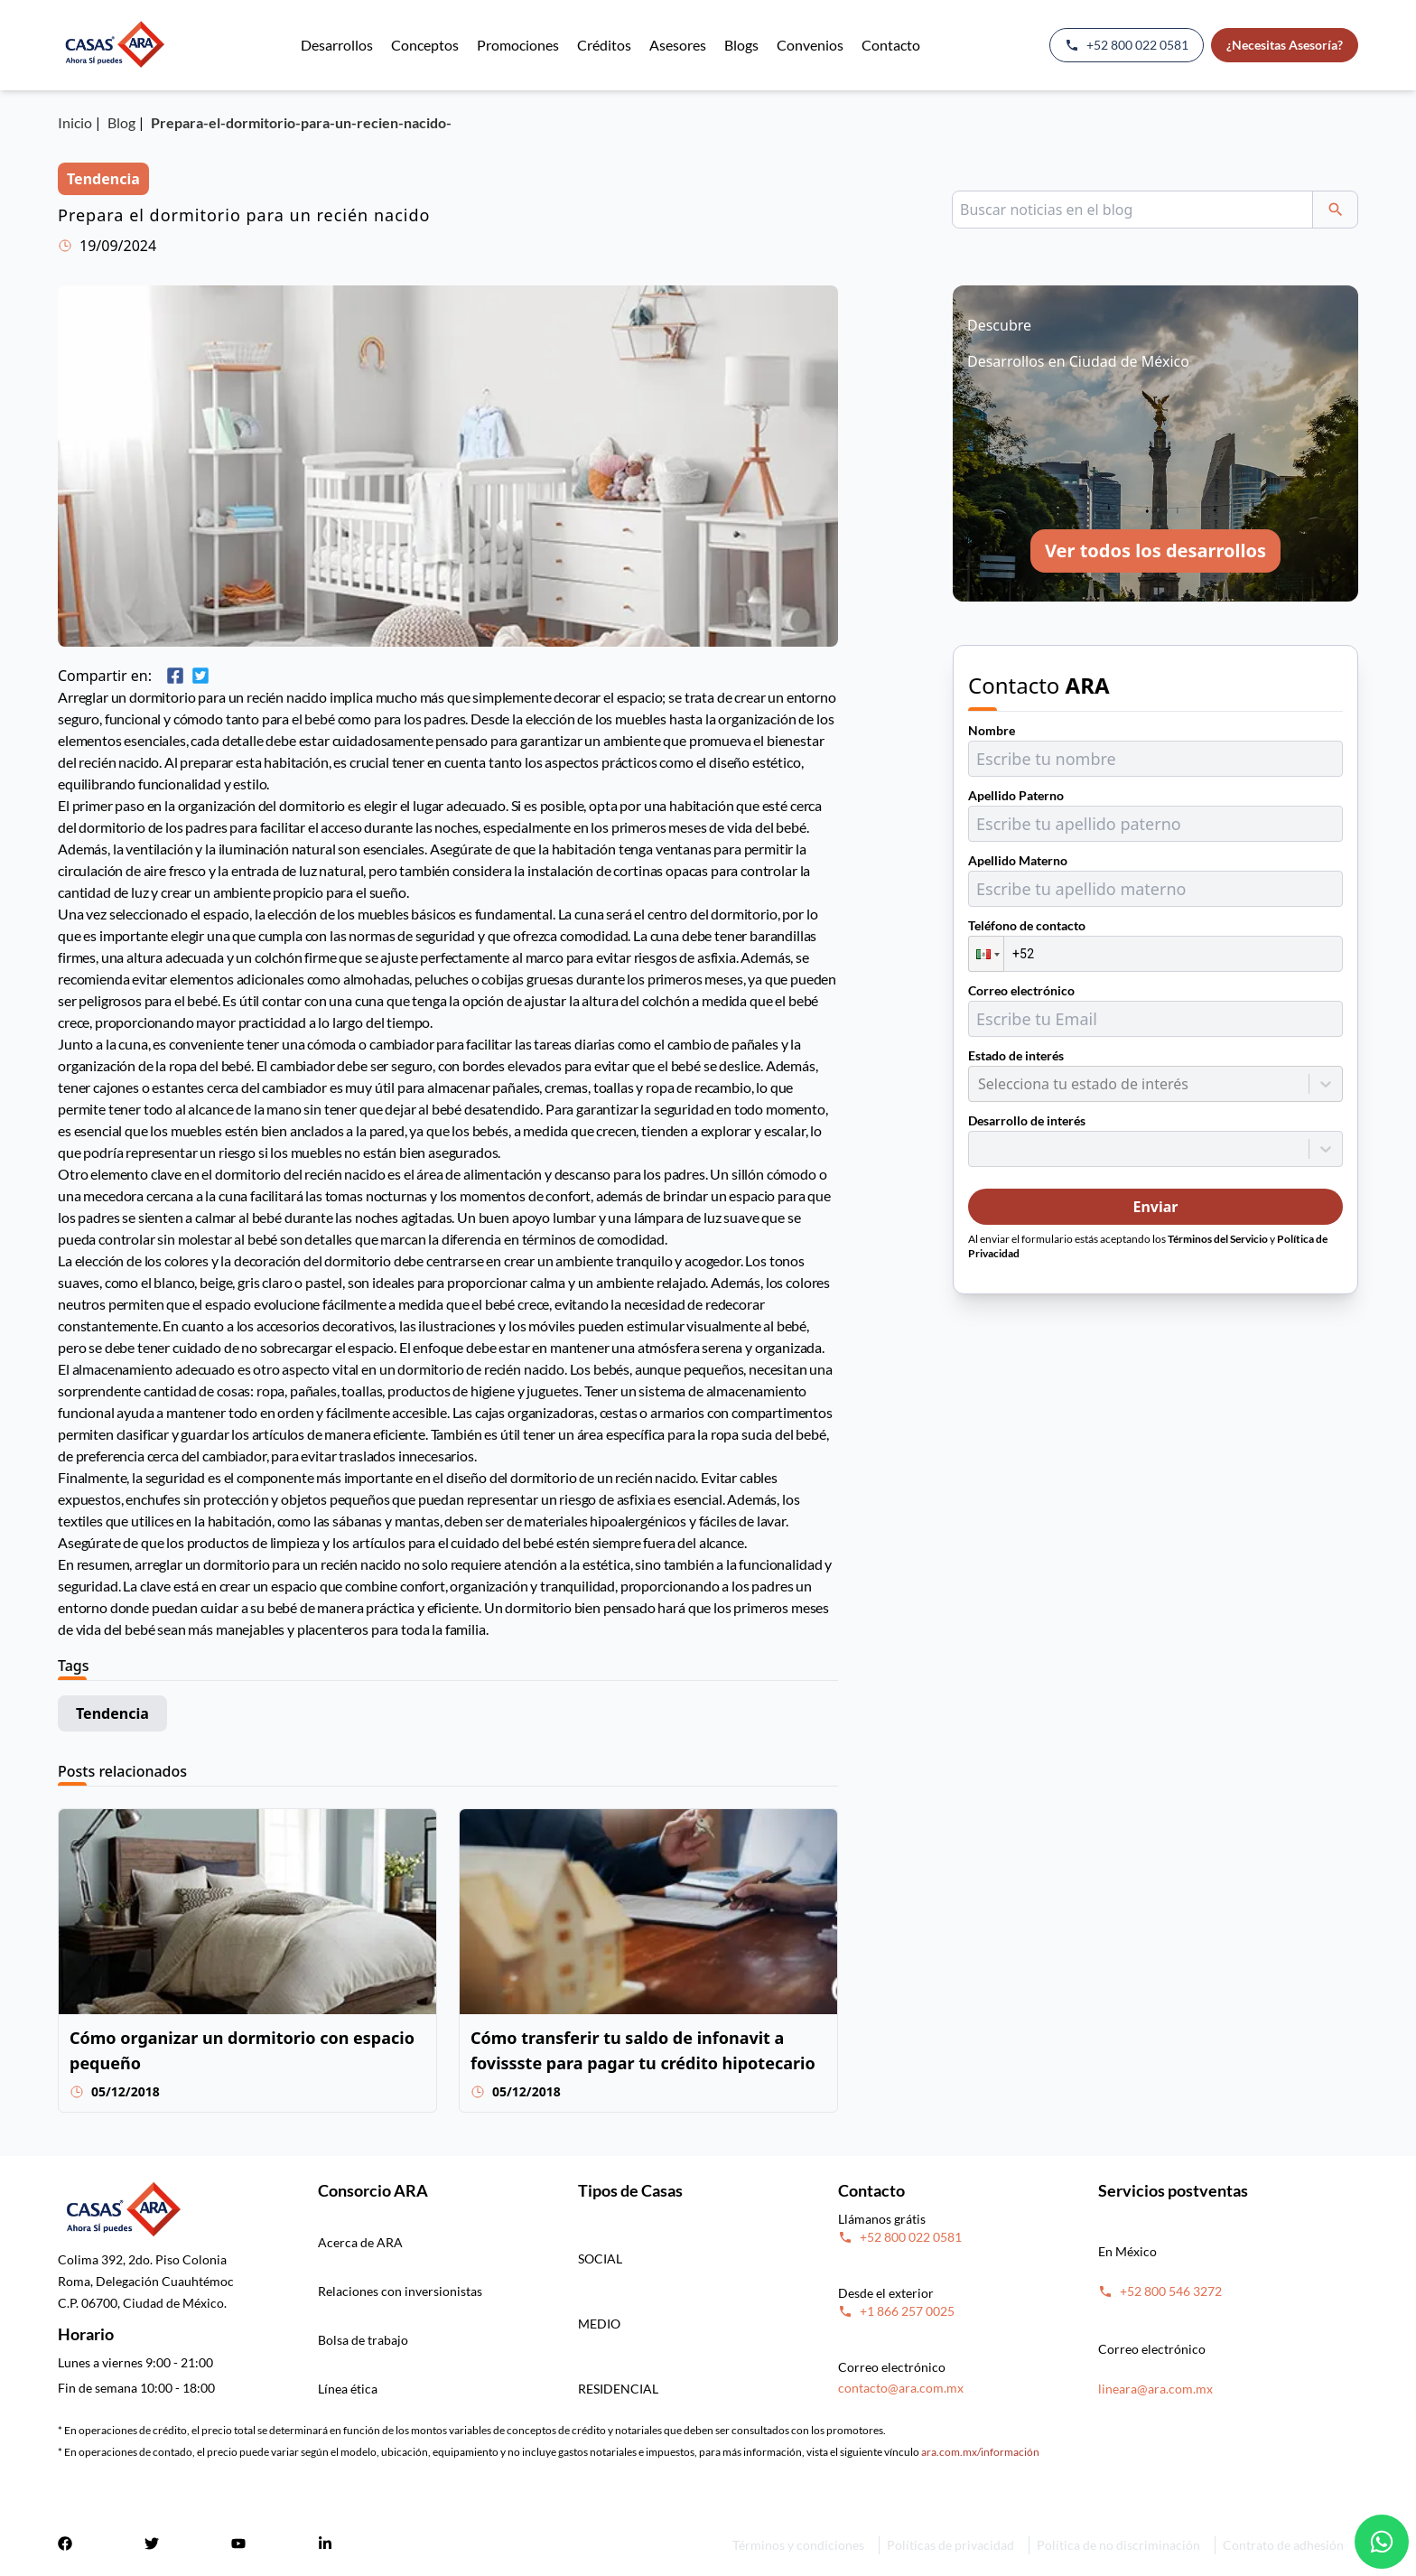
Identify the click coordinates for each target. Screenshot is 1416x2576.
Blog (121, 122)
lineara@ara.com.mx (1155, 2388)
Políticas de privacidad (950, 2545)
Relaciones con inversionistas (400, 2291)
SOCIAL (600, 2258)
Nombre (991, 730)
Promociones (518, 44)
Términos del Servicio (1218, 1239)
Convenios (810, 44)
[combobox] (980, 1084)
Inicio (75, 122)
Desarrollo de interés (1026, 1120)
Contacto (891, 44)
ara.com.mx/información (980, 2452)
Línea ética (347, 2388)
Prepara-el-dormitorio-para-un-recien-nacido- (301, 122)
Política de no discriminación (1118, 2545)
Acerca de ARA (360, 2242)
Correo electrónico (1021, 990)
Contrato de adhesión (1283, 2545)
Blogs (741, 44)
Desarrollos (337, 44)
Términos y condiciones (798, 2545)
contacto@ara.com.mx (901, 2387)
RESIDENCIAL (618, 2388)
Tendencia (112, 1713)
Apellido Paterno (1016, 795)
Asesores (677, 44)
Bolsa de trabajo (363, 2339)
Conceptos (425, 44)
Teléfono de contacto (1026, 925)
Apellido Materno (1017, 860)
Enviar (1155, 1207)
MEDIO (599, 2323)
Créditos (604, 44)
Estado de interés (1016, 1055)
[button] (986, 954)
